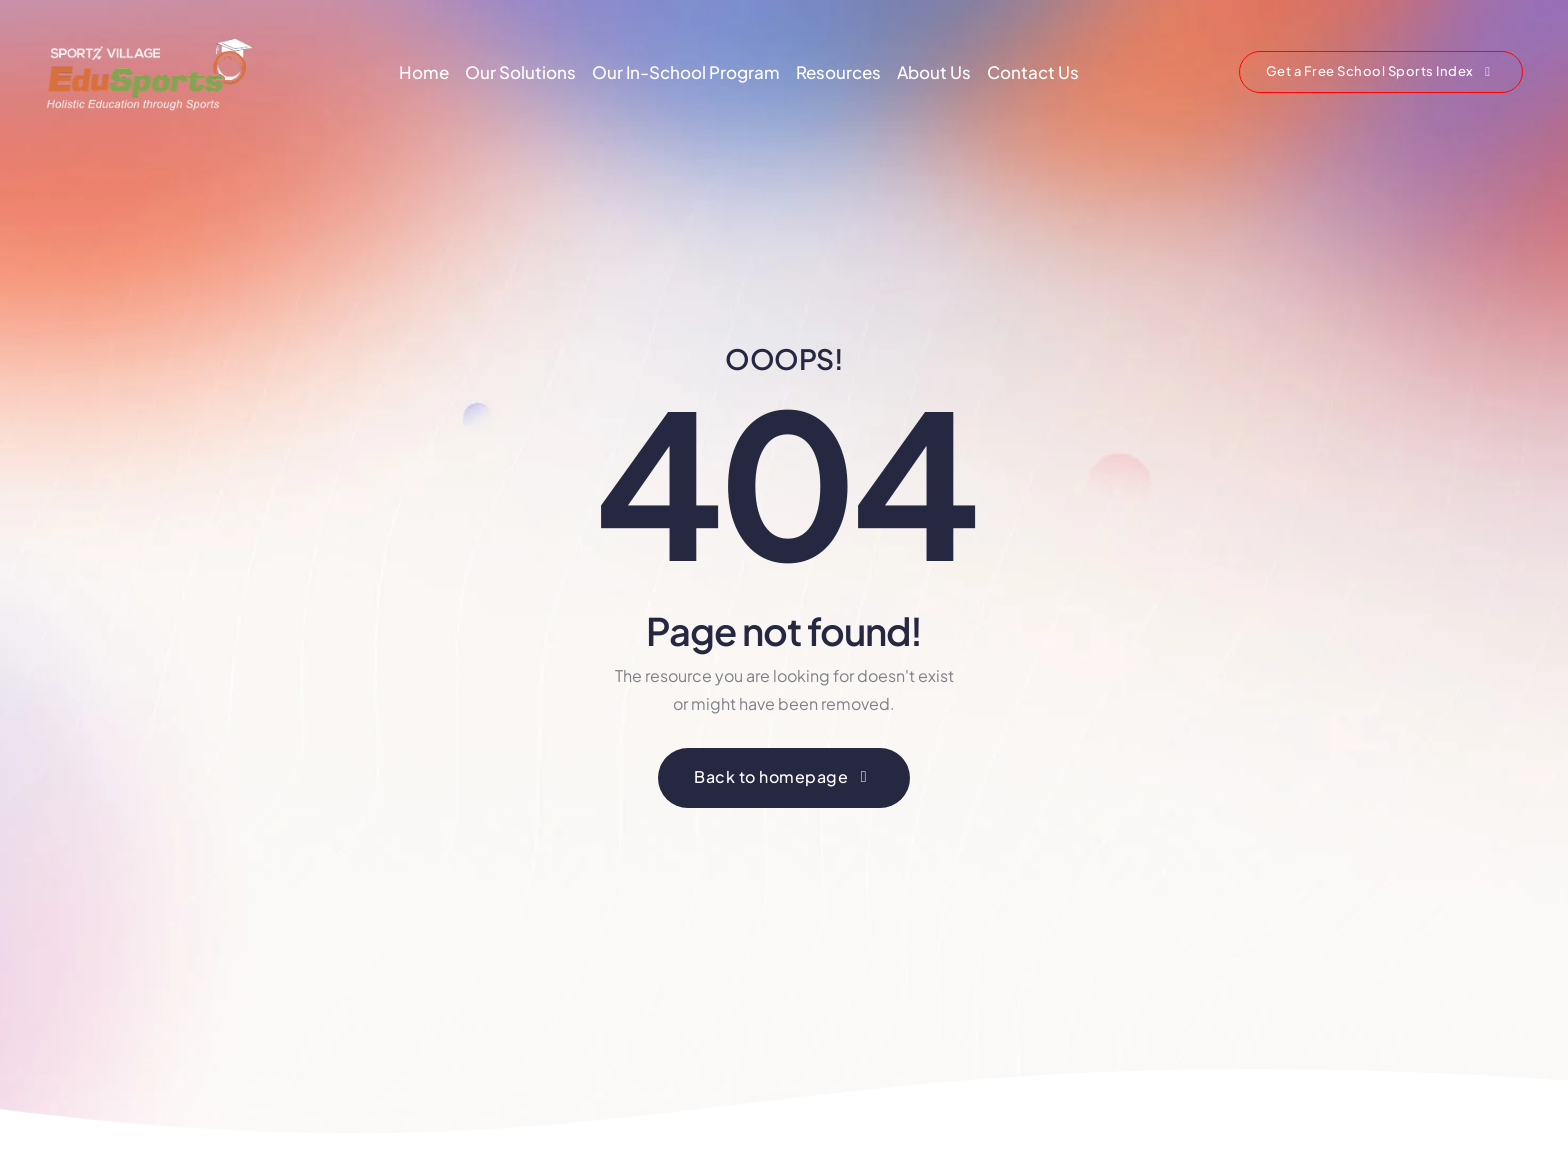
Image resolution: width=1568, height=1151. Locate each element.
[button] (1381, 72)
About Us (934, 72)
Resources (838, 72)
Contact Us (1033, 72)
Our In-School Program (686, 72)
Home (424, 72)
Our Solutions (520, 72)
